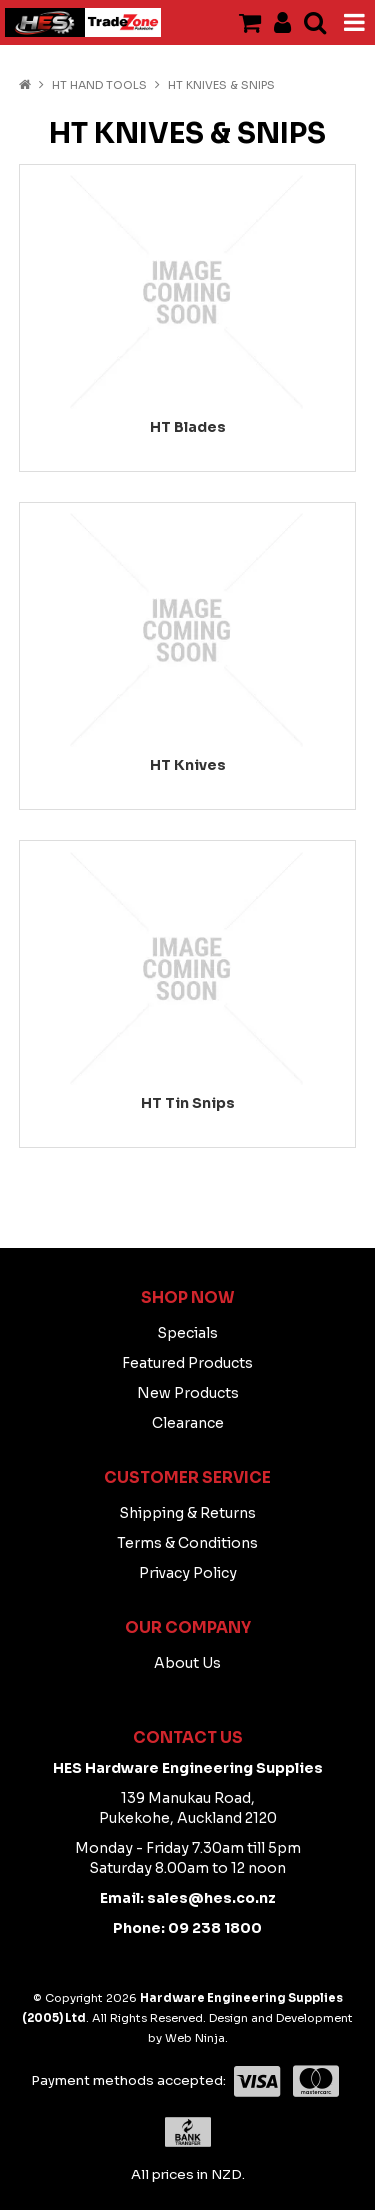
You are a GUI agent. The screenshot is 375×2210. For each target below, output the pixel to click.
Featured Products (187, 1363)
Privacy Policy (188, 1573)
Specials (187, 1333)
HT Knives (188, 765)
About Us (187, 1663)
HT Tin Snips (188, 1103)
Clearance (188, 1423)
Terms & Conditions (187, 1543)
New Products (188, 1393)
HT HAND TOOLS (99, 85)
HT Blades (188, 427)
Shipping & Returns (187, 1513)
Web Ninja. (196, 2038)
